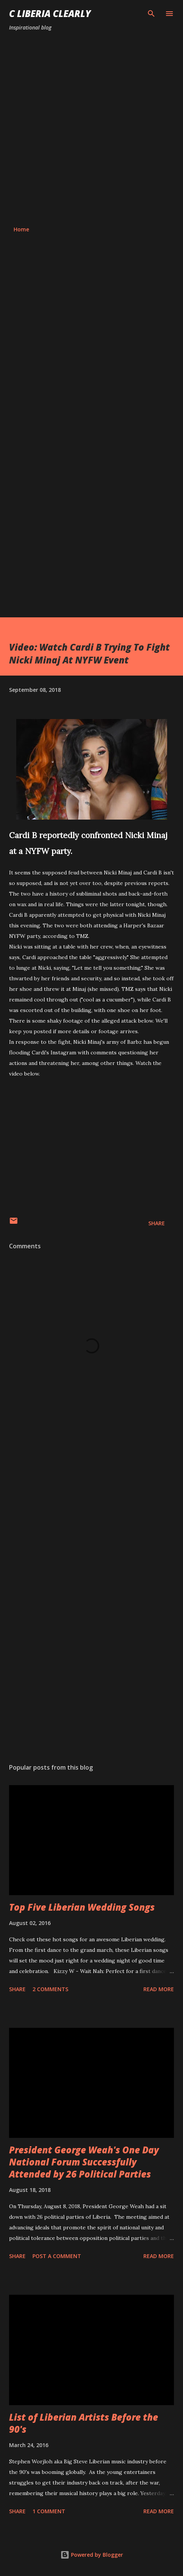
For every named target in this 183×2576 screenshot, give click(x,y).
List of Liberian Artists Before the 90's (83, 2423)
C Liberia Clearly (50, 13)
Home (21, 229)
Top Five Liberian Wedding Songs (82, 1907)
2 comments (50, 1989)
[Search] (151, 13)
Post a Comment (56, 2256)
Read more (158, 1989)
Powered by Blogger (91, 2554)
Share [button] (156, 1223)
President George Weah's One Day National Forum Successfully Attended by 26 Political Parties (84, 2162)
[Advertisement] (91, 128)
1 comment (48, 2511)
